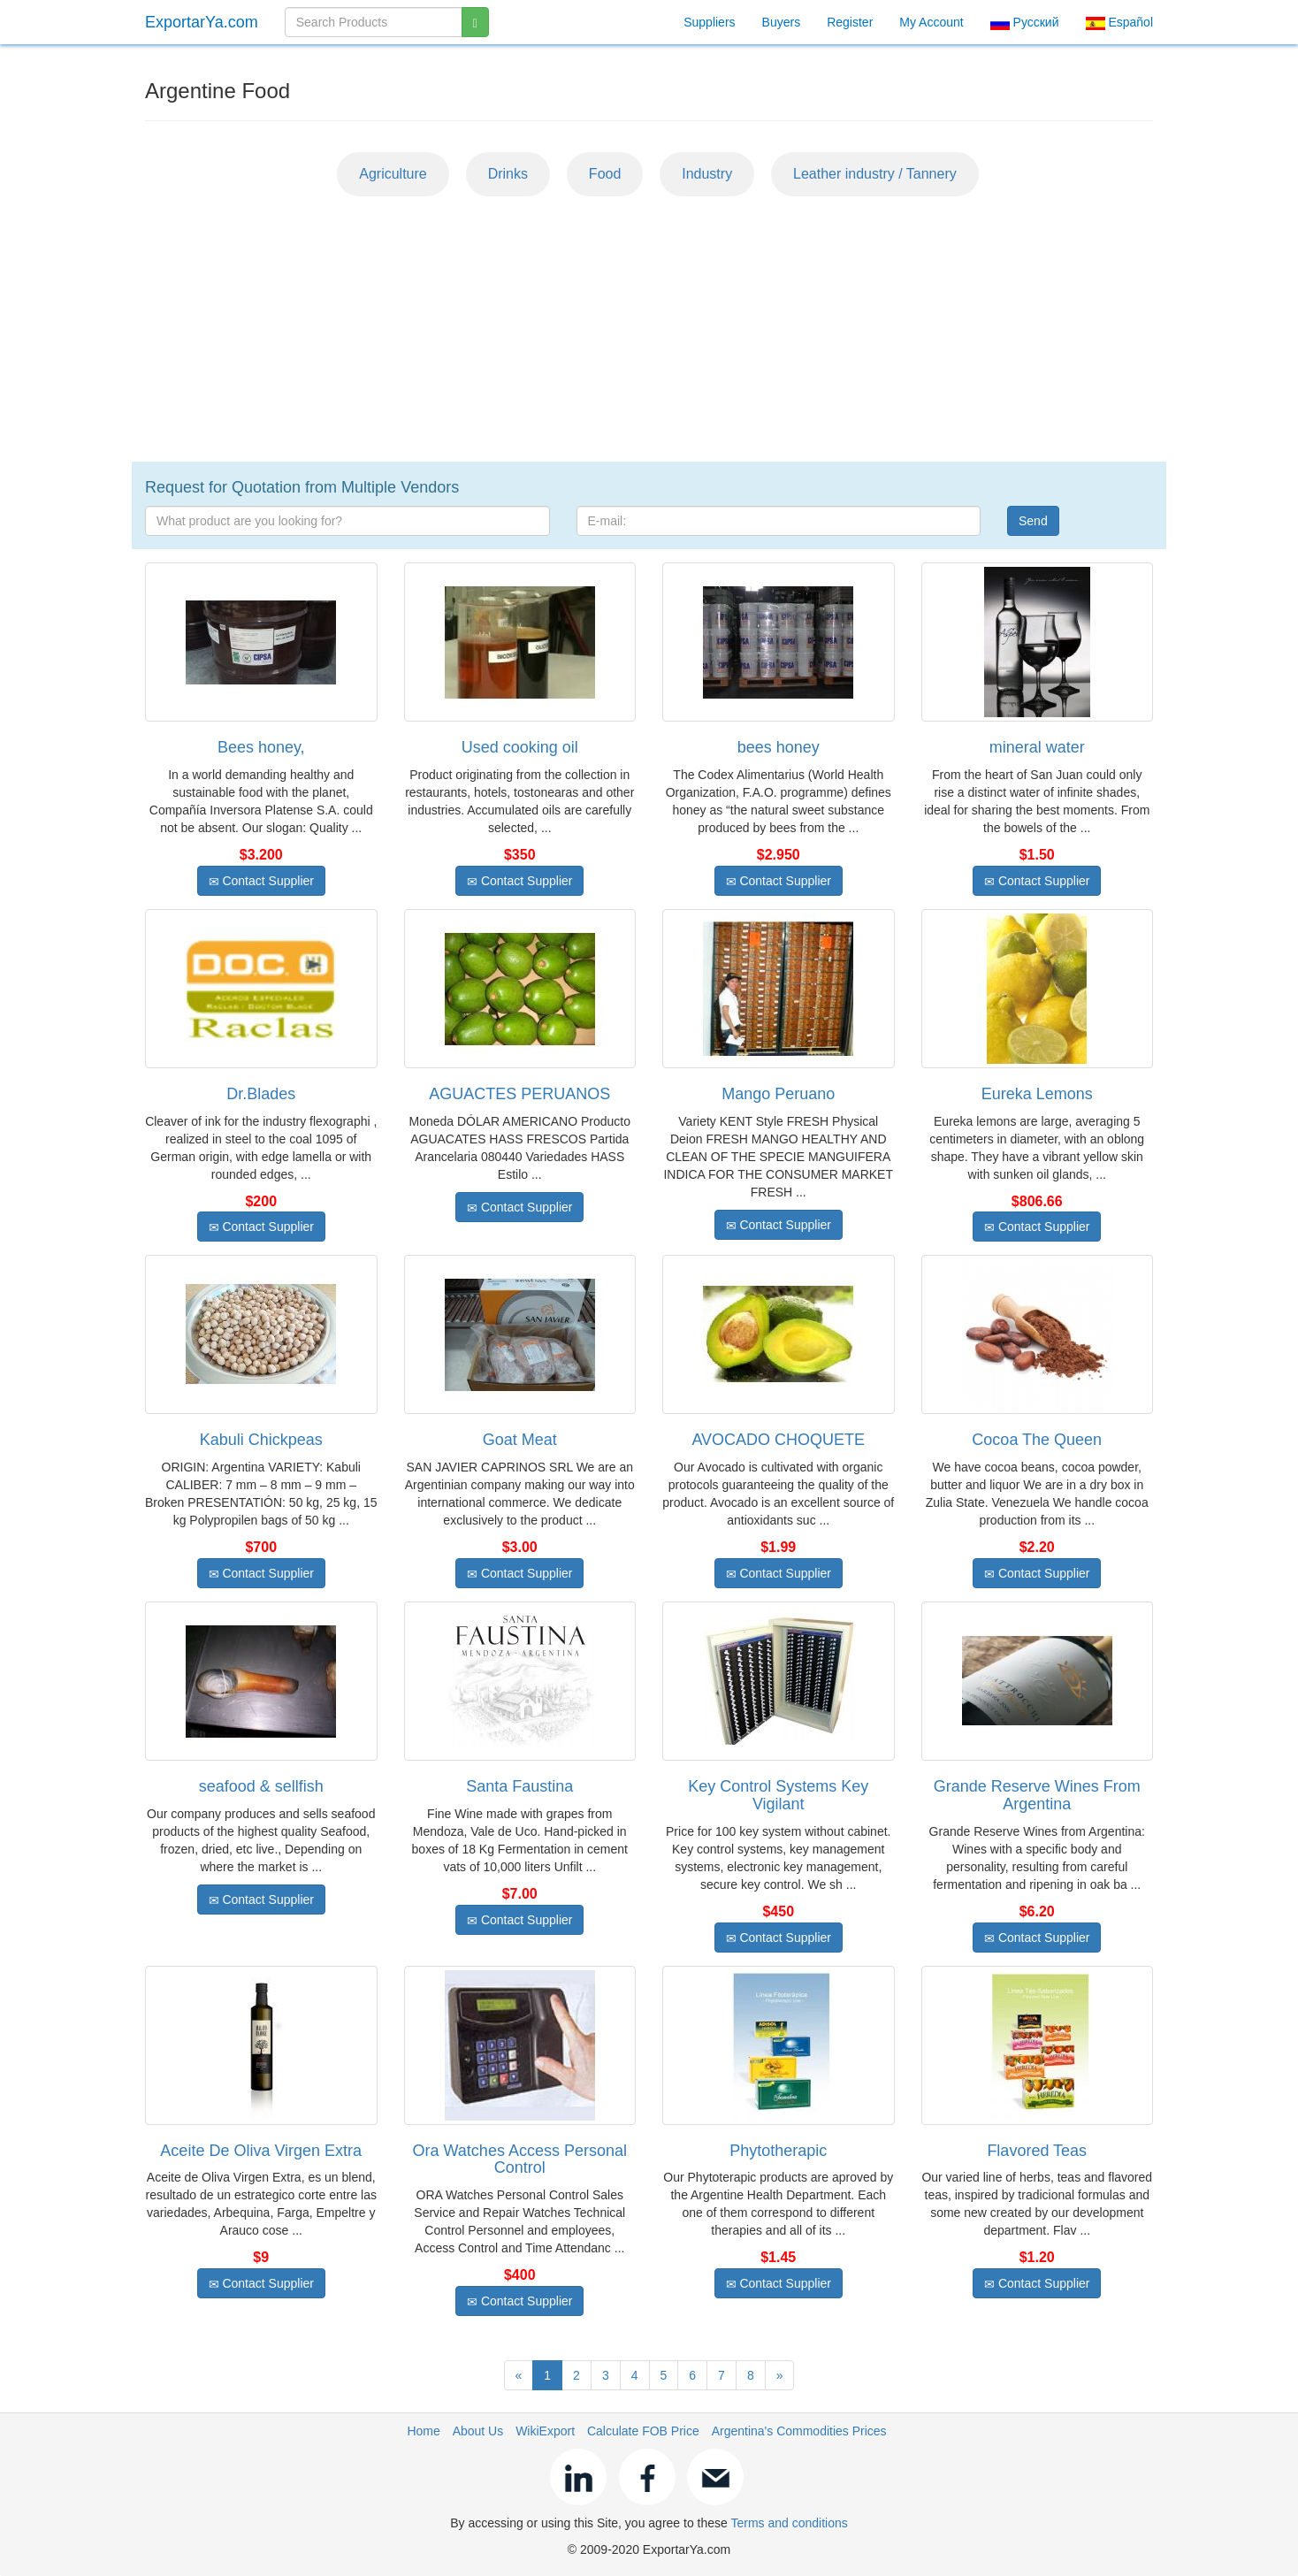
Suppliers (709, 22)
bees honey (778, 747)
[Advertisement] (649, 329)
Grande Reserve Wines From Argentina (1037, 1795)
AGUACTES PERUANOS (519, 1094)
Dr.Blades (260, 1094)
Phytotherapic (778, 2150)
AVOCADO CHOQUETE (778, 1440)
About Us (478, 2431)
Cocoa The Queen (1037, 1440)
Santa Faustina (519, 1786)
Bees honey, (261, 747)
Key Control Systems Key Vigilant (778, 1795)
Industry (707, 173)
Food (605, 173)
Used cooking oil (520, 747)
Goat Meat (520, 1440)
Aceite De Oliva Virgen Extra (261, 2150)
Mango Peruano (778, 1094)
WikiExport (545, 2431)
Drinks (508, 173)
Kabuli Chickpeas (261, 1440)
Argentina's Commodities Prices (799, 2431)
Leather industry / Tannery (875, 173)
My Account (931, 22)
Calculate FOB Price (643, 2431)
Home (423, 2431)
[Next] (780, 2375)
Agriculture (392, 173)
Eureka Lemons (1037, 1094)
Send (1033, 521)
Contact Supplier (261, 881)
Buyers (781, 22)
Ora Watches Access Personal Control (520, 2159)
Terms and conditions (788, 2523)
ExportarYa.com (201, 22)
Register (850, 22)
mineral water (1037, 747)
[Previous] (519, 2375)
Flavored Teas (1037, 2150)
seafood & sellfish (261, 1786)
